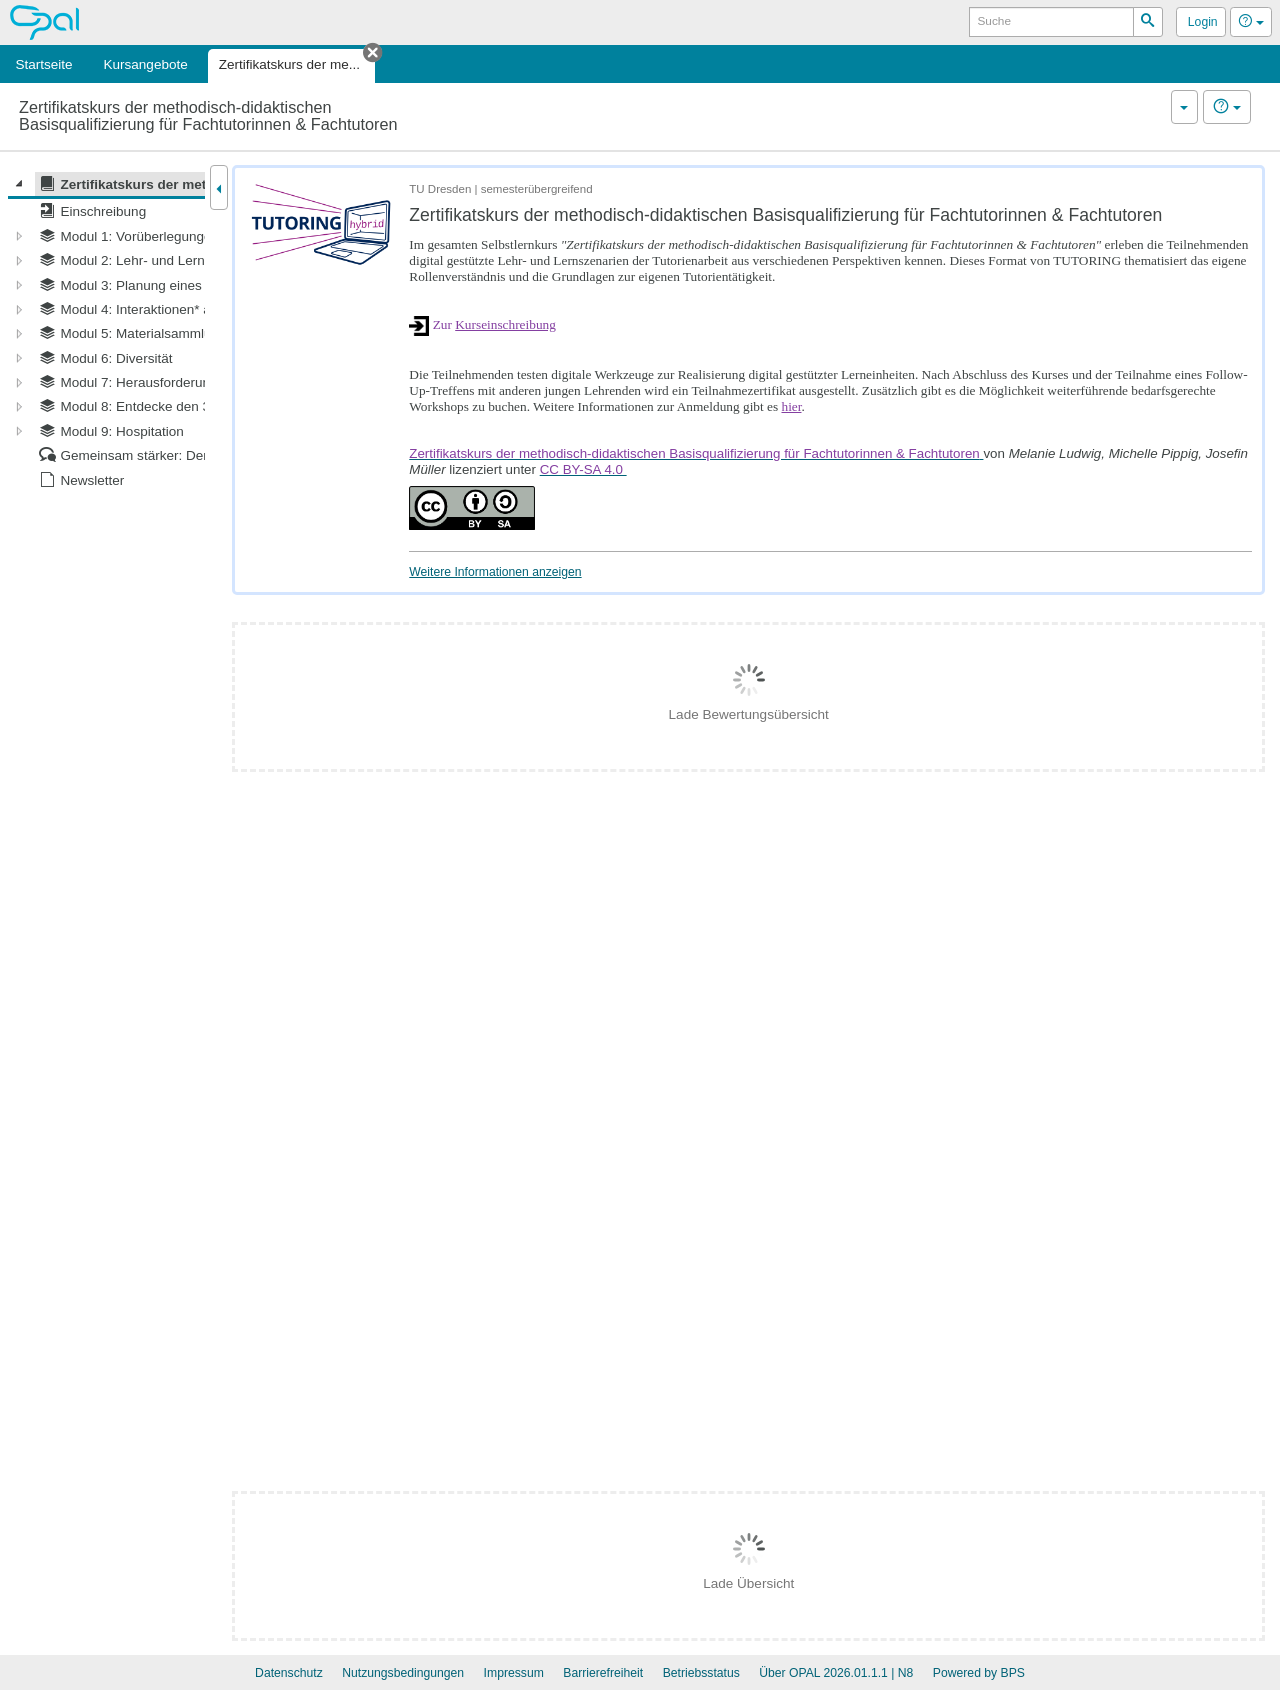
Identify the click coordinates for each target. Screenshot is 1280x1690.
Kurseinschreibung (505, 324)
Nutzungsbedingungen (403, 1673)
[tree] (106, 332)
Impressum (514, 1673)
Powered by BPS (979, 1673)
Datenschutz (289, 1673)
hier (791, 406)
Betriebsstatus (701, 1673)
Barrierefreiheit (603, 1673)
